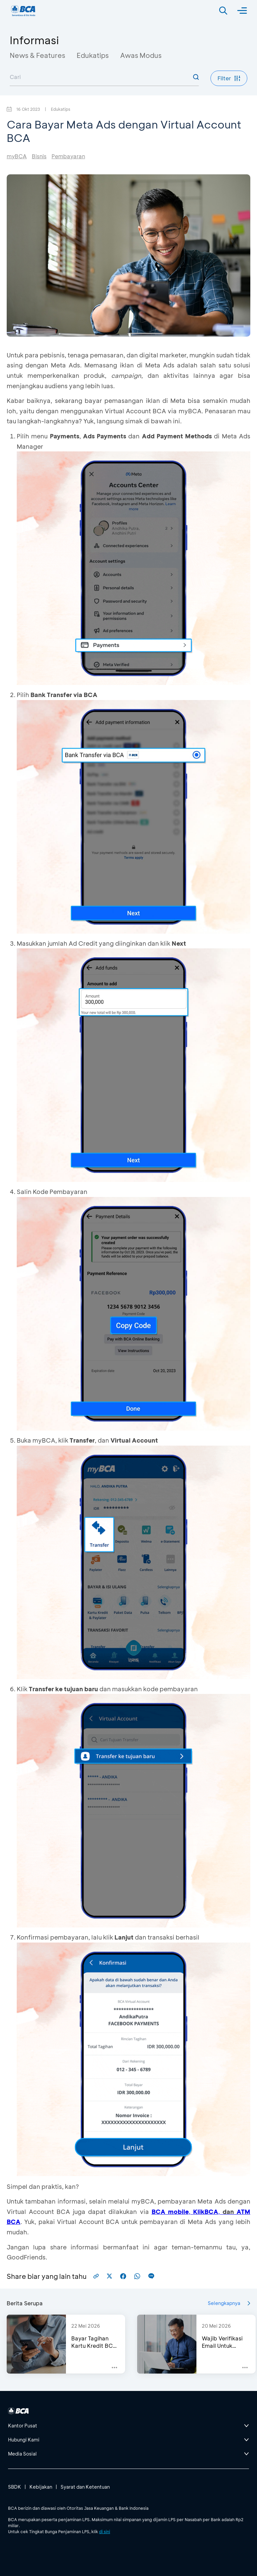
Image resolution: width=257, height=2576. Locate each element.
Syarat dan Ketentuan (85, 2487)
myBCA (17, 156)
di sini (104, 2531)
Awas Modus (141, 55)
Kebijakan (40, 2487)
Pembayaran (68, 156)
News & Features (37, 55)
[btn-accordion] (128, 2425)
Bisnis (39, 156)
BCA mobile (170, 2212)
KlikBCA (205, 2212)
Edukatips (93, 55)
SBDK (14, 2487)
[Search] (223, 11)
